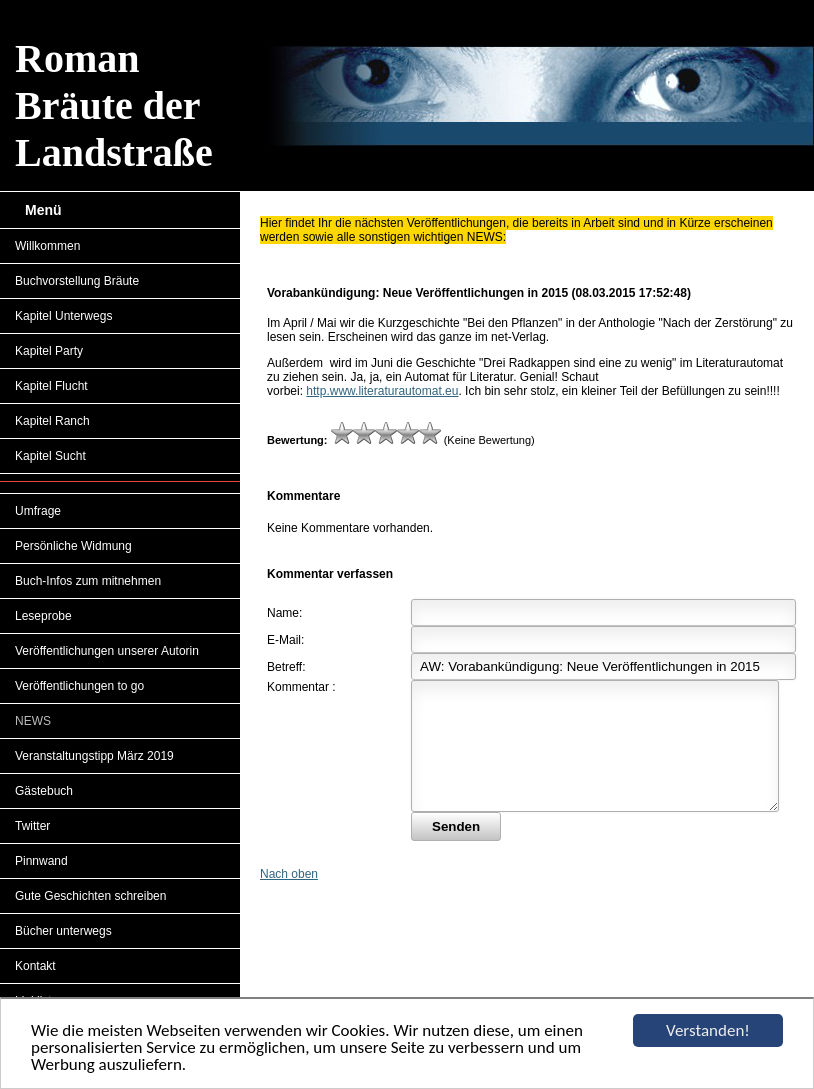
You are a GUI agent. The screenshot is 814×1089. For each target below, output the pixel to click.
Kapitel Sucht (50, 456)
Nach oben (289, 898)
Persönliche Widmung (73, 546)
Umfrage (38, 511)
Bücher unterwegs (63, 931)
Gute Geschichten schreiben (90, 896)
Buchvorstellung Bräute (77, 281)
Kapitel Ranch (52, 421)
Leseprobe (43, 616)
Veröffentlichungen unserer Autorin (107, 651)
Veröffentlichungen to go (79, 686)
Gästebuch (44, 791)
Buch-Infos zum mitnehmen (88, 581)
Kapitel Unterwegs (63, 316)
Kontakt (35, 966)
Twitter (32, 826)
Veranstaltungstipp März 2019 (94, 756)
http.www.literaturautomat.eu (382, 391)
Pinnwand (41, 861)
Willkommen (47, 246)
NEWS (33, 721)
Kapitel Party (49, 351)
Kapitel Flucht (51, 386)
